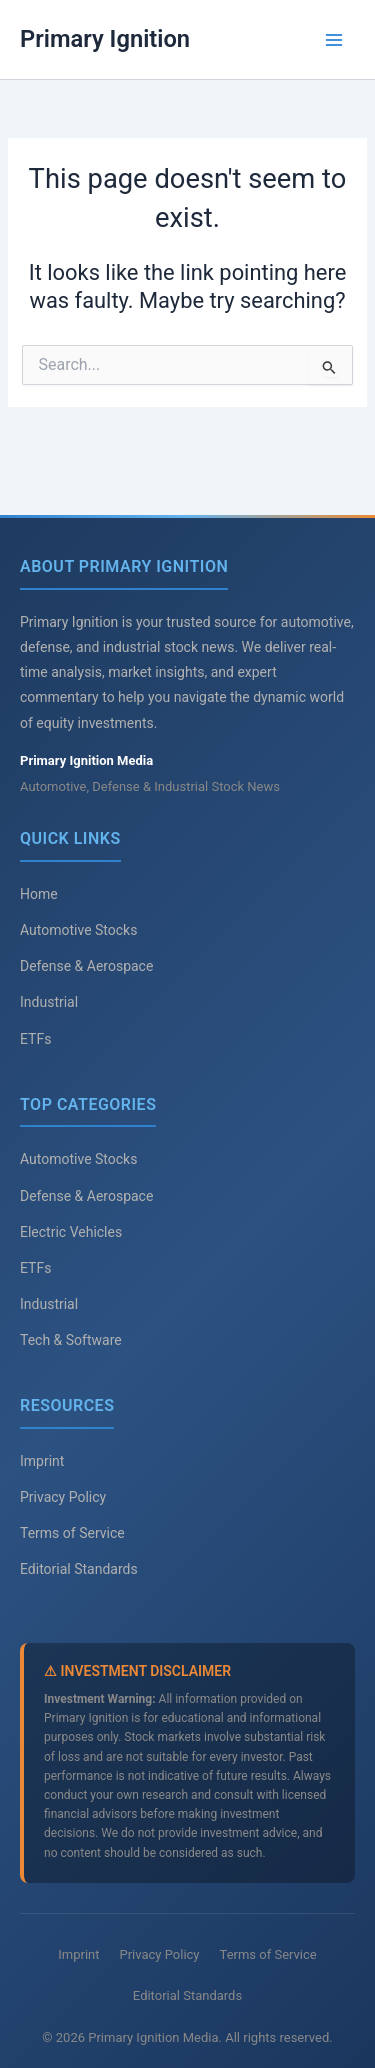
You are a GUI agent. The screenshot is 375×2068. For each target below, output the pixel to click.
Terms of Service (72, 1533)
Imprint (42, 1461)
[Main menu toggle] (334, 40)
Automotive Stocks (78, 930)
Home (39, 894)
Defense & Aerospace (86, 966)
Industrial (49, 1002)
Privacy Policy (63, 1497)
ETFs (35, 1039)
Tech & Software (71, 1340)
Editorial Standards (79, 1569)
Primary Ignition (105, 39)
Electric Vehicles (71, 1232)
